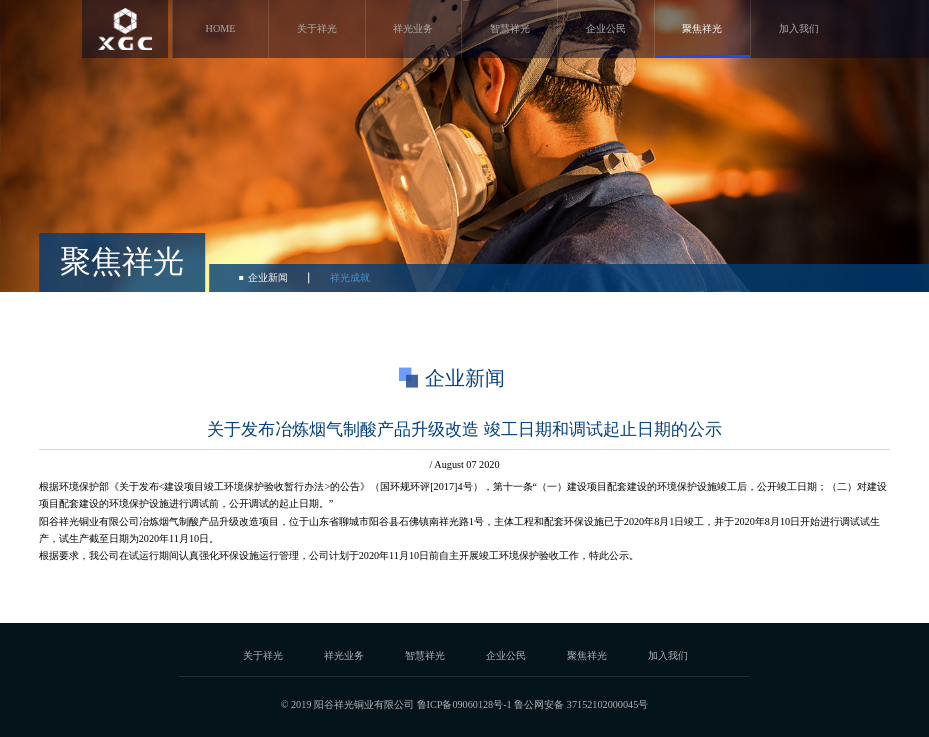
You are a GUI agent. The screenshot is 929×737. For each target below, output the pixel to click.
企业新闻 (268, 277)
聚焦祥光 (702, 28)
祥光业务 (413, 28)
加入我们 (799, 28)
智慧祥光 (510, 28)
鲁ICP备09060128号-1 (464, 704)
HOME (221, 28)
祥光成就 (350, 277)
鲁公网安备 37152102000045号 (581, 704)
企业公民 (606, 28)
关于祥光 (317, 28)
